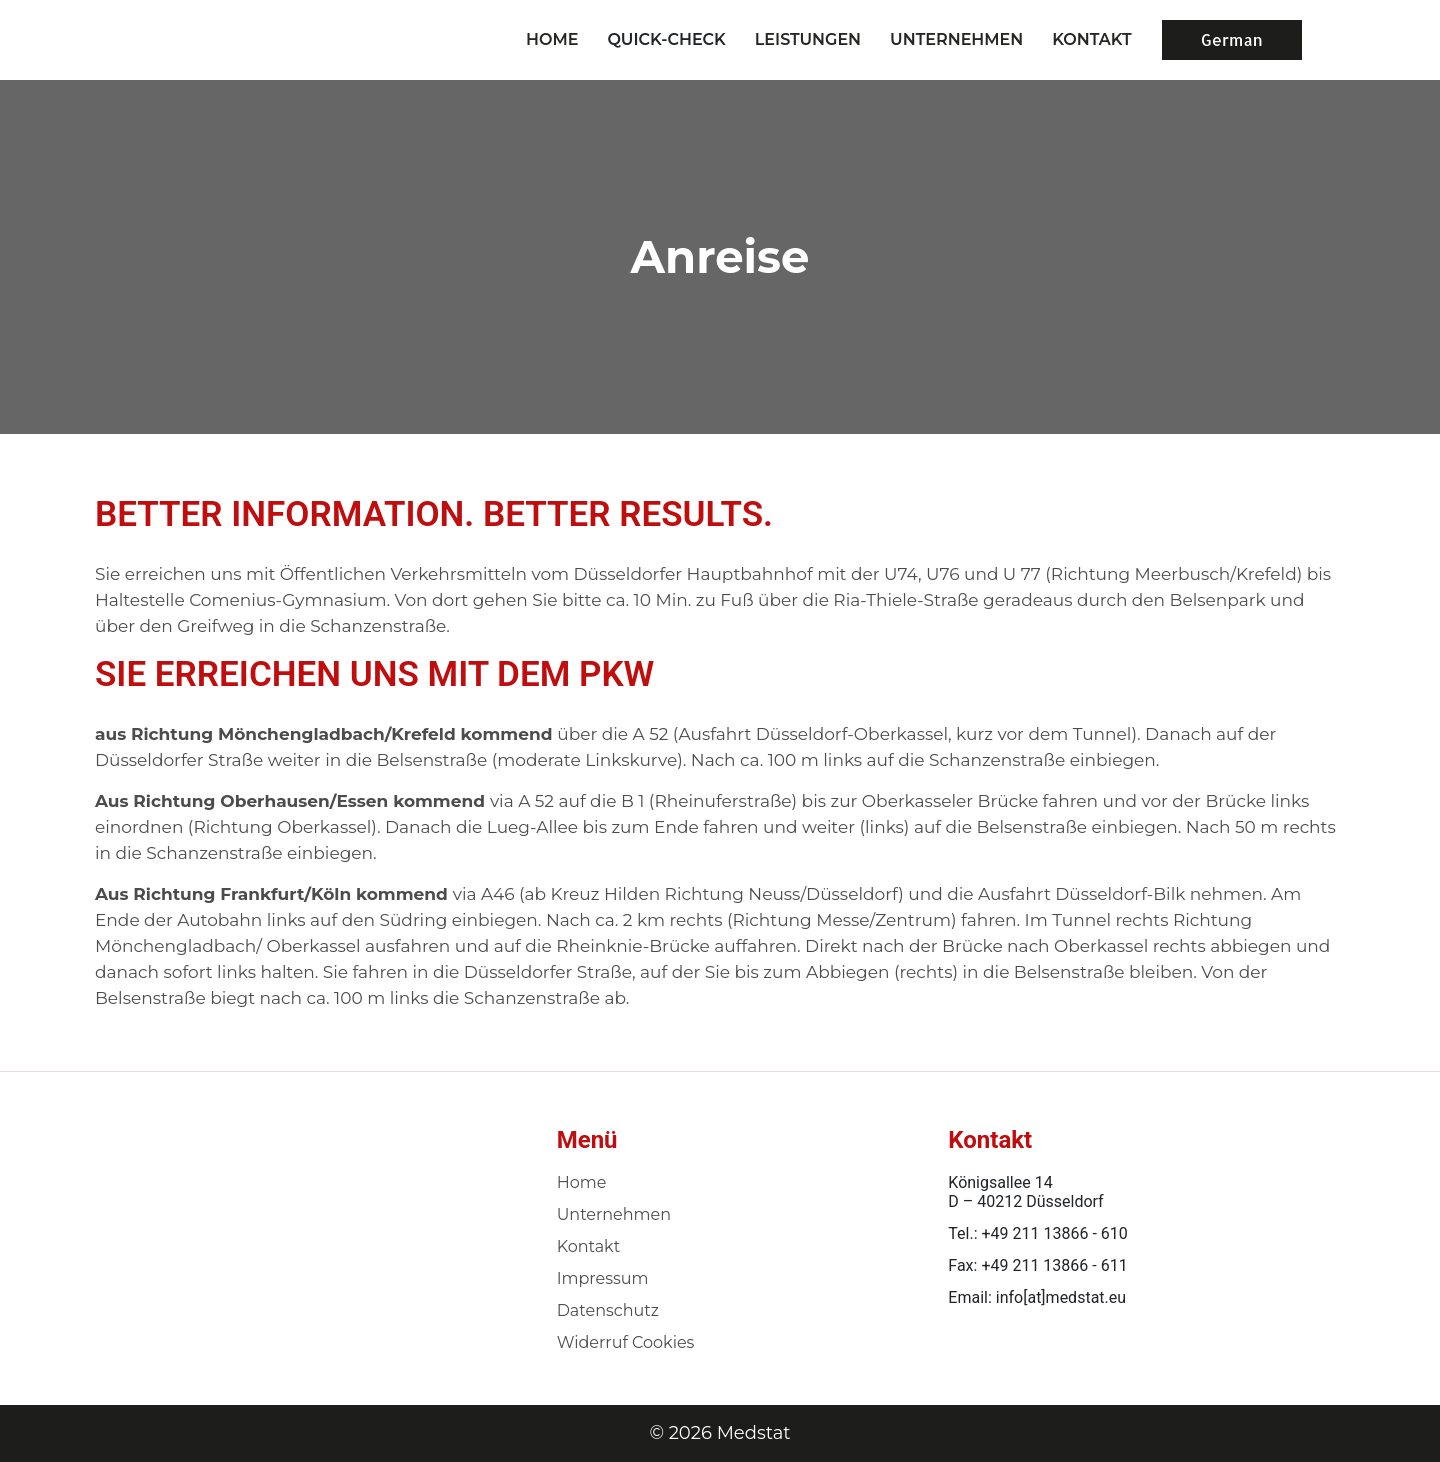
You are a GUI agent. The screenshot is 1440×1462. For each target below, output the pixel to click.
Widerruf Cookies (626, 1342)
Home (552, 39)
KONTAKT (1091, 39)
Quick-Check (666, 39)
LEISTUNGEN (808, 39)
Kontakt (589, 1246)
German (1232, 39)
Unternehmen (614, 1214)
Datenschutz (608, 1310)
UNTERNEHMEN (956, 39)
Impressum (603, 1278)
